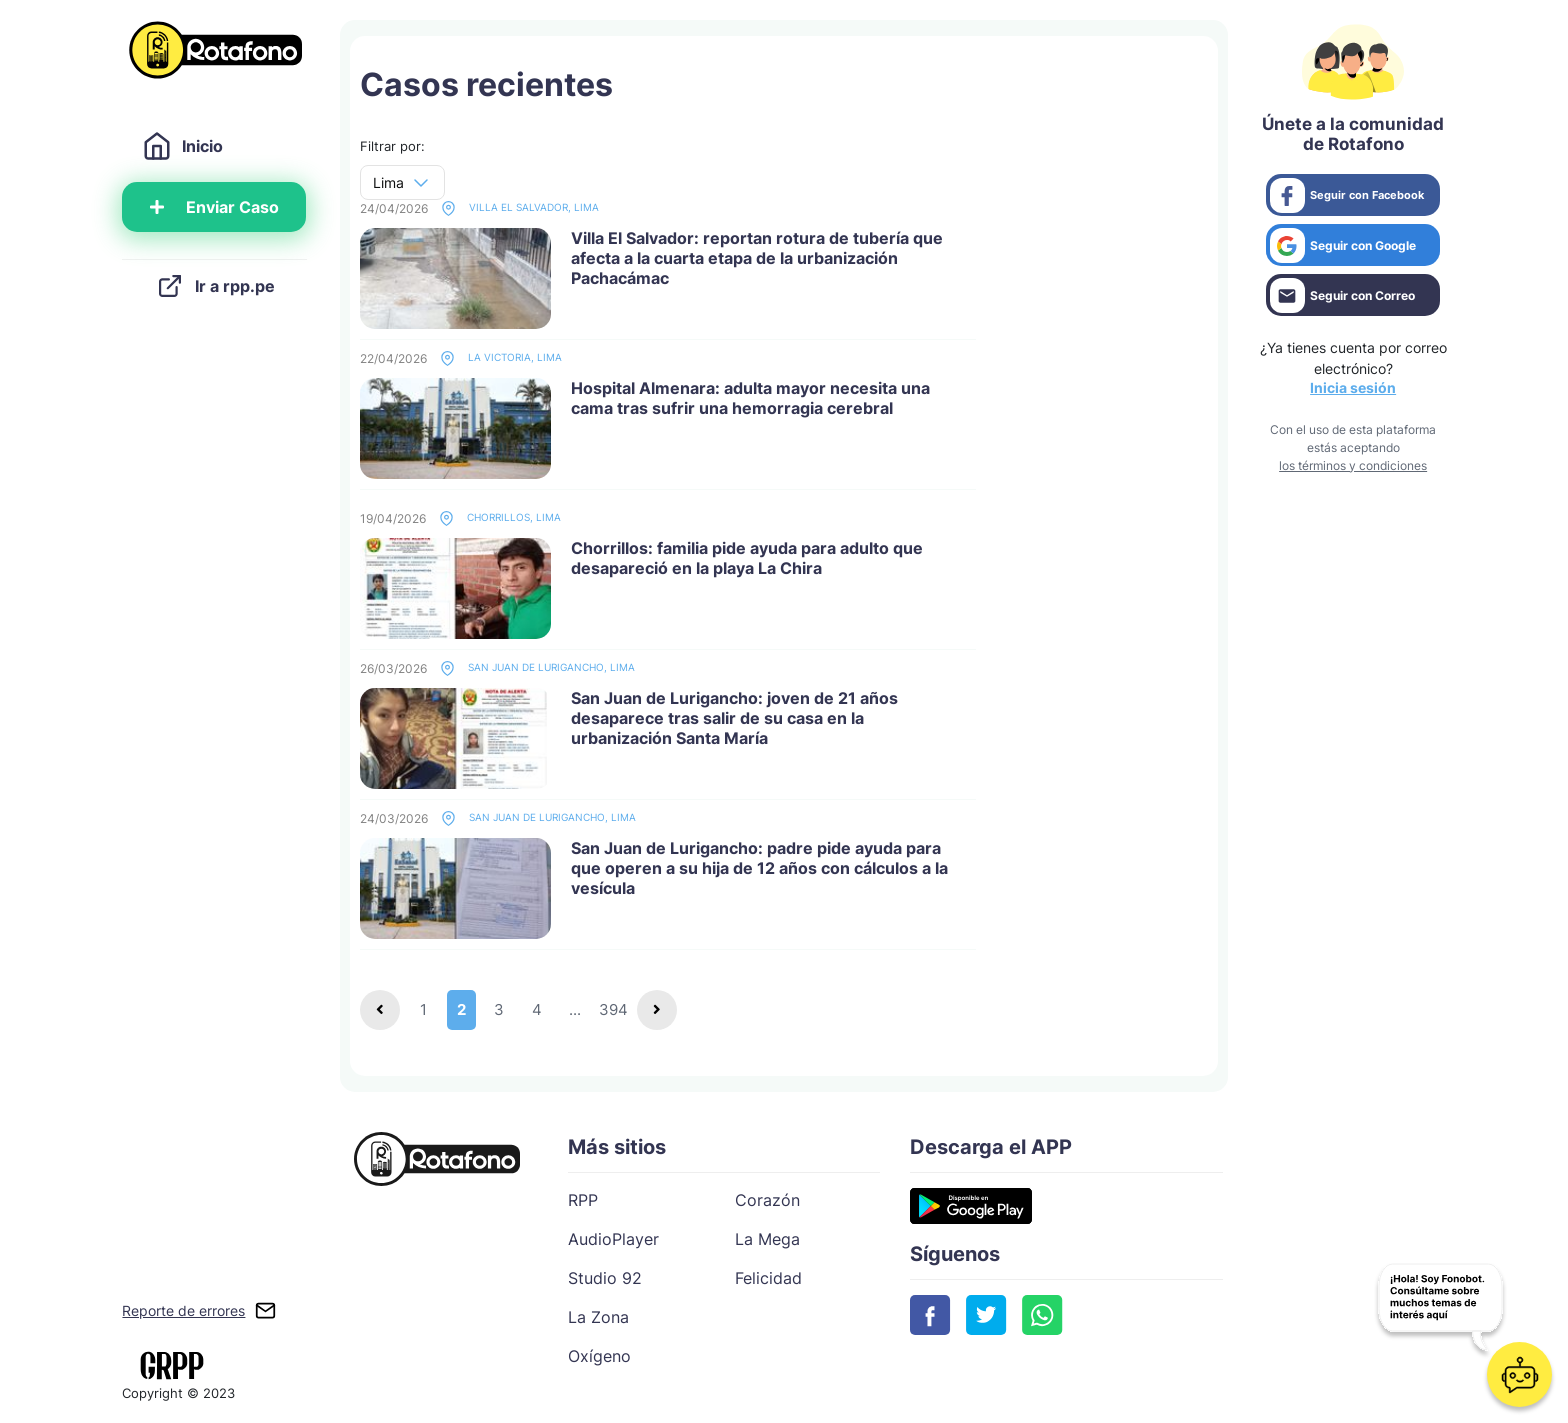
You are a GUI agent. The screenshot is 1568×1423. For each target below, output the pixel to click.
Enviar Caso (215, 207)
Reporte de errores (183, 1310)
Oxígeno (599, 1356)
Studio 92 (605, 1278)
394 (613, 1009)
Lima (388, 182)
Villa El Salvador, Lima (520, 208)
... (575, 1009)
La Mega (767, 1239)
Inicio (182, 146)
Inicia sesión (1353, 387)
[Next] (657, 1010)
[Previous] (380, 1010)
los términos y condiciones (1353, 465)
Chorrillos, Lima (500, 518)
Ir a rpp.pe (215, 286)
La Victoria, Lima (501, 358)
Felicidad (768, 1278)
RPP (583, 1200)
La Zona (598, 1317)
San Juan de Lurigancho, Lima (537, 668)
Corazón (767, 1200)
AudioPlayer (613, 1239)
